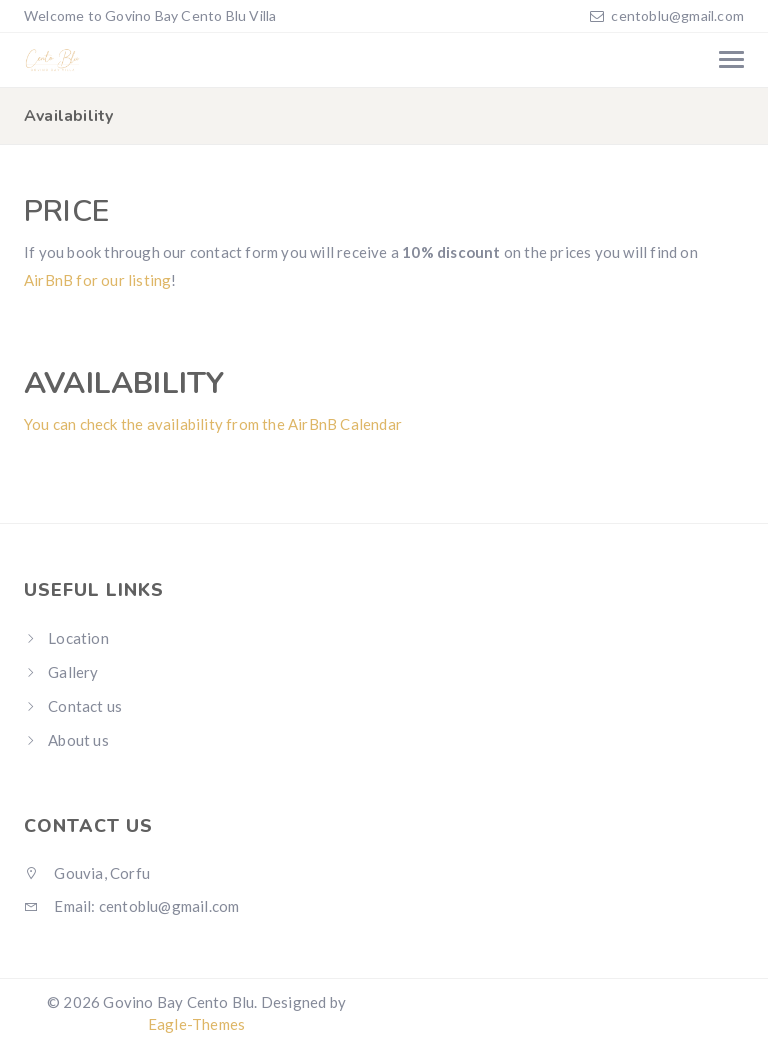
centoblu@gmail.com (677, 15)
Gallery (73, 672)
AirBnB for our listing (97, 280)
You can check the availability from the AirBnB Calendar (213, 424)
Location (78, 638)
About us (78, 740)
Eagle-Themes (196, 1024)
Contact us (85, 706)
